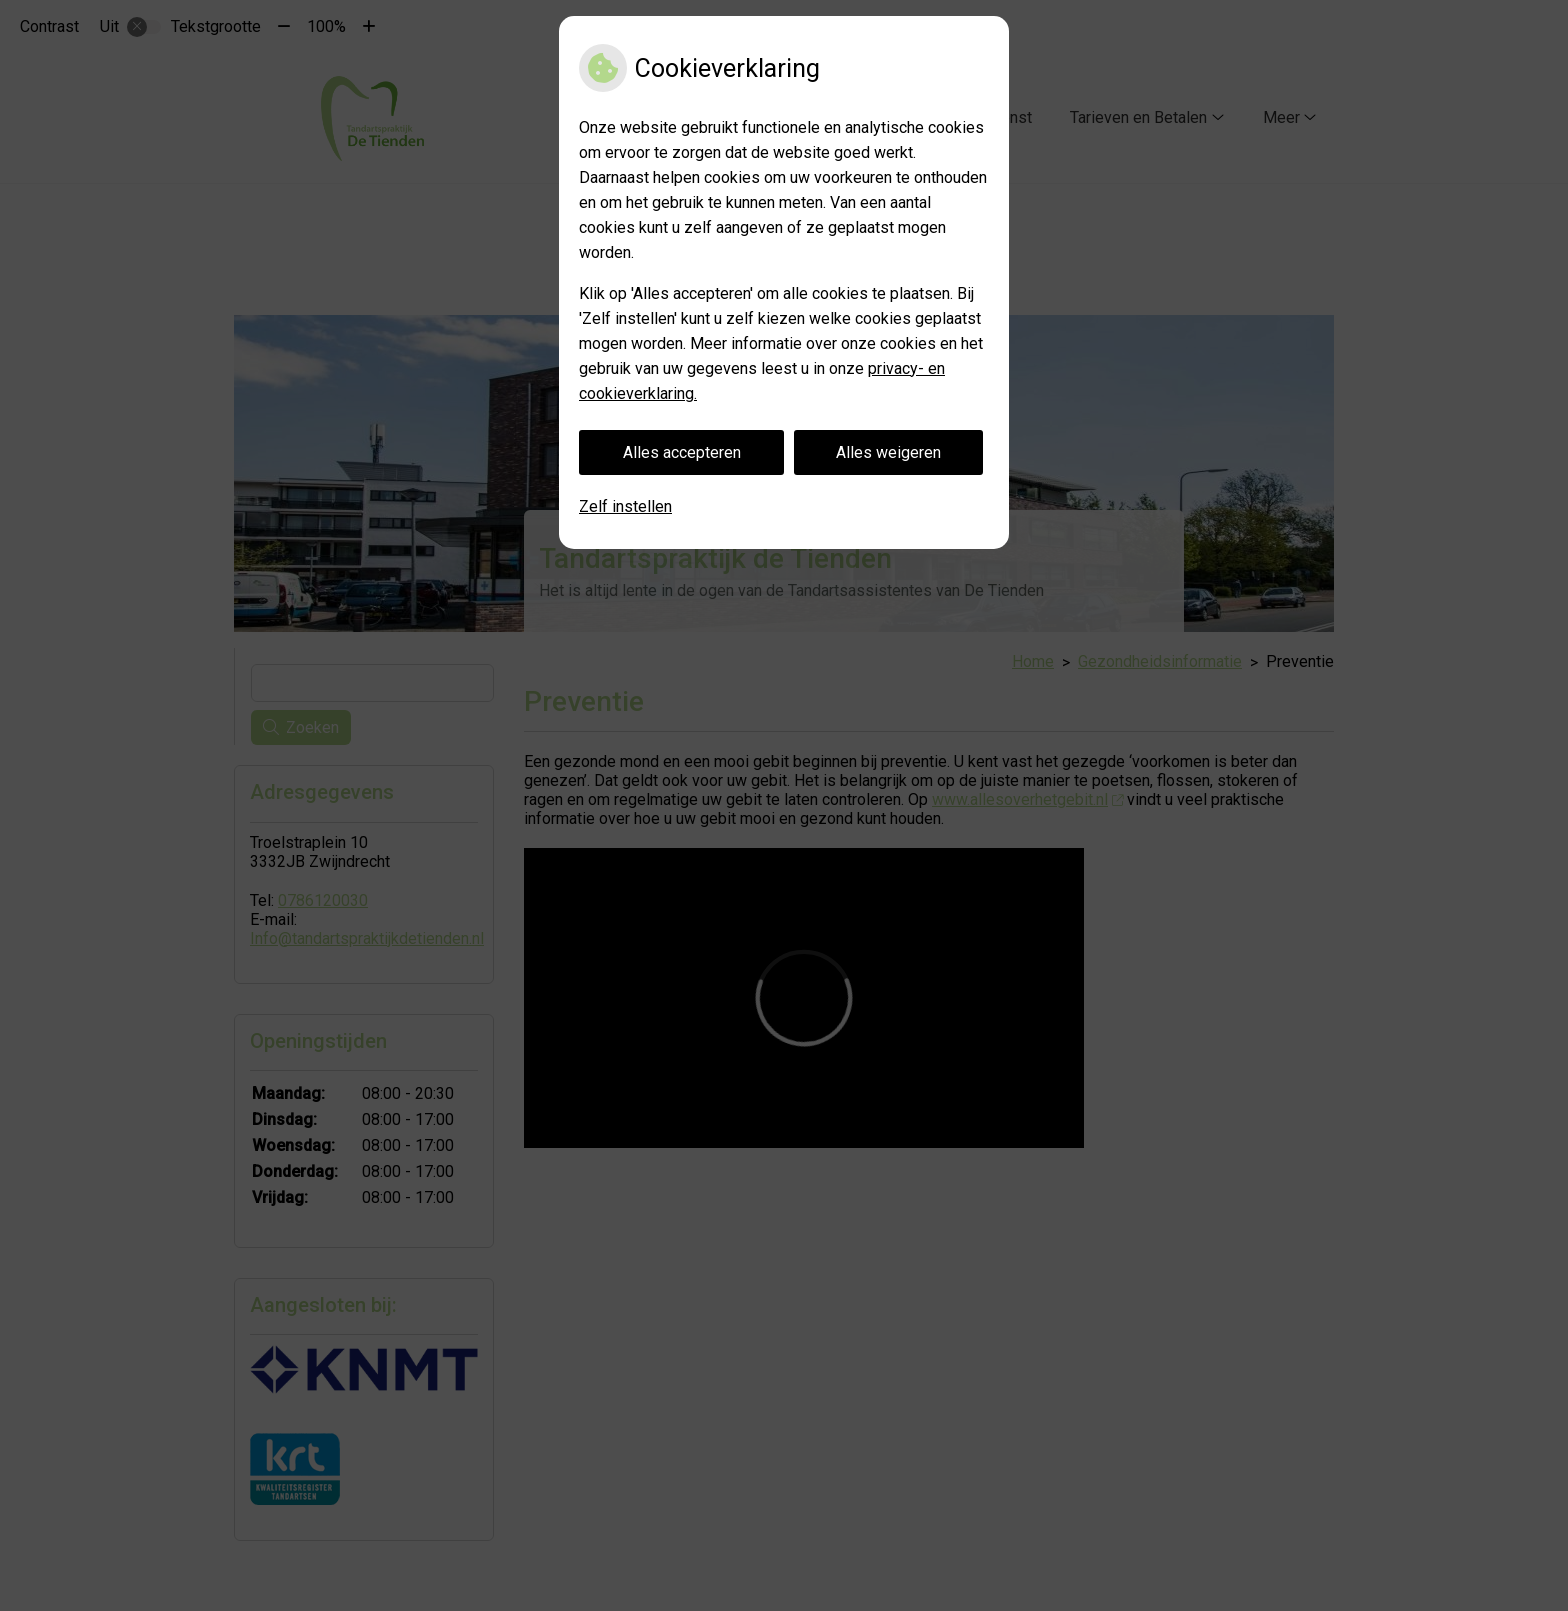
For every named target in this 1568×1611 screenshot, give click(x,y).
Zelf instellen (625, 506)
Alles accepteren (682, 452)
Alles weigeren (888, 452)
